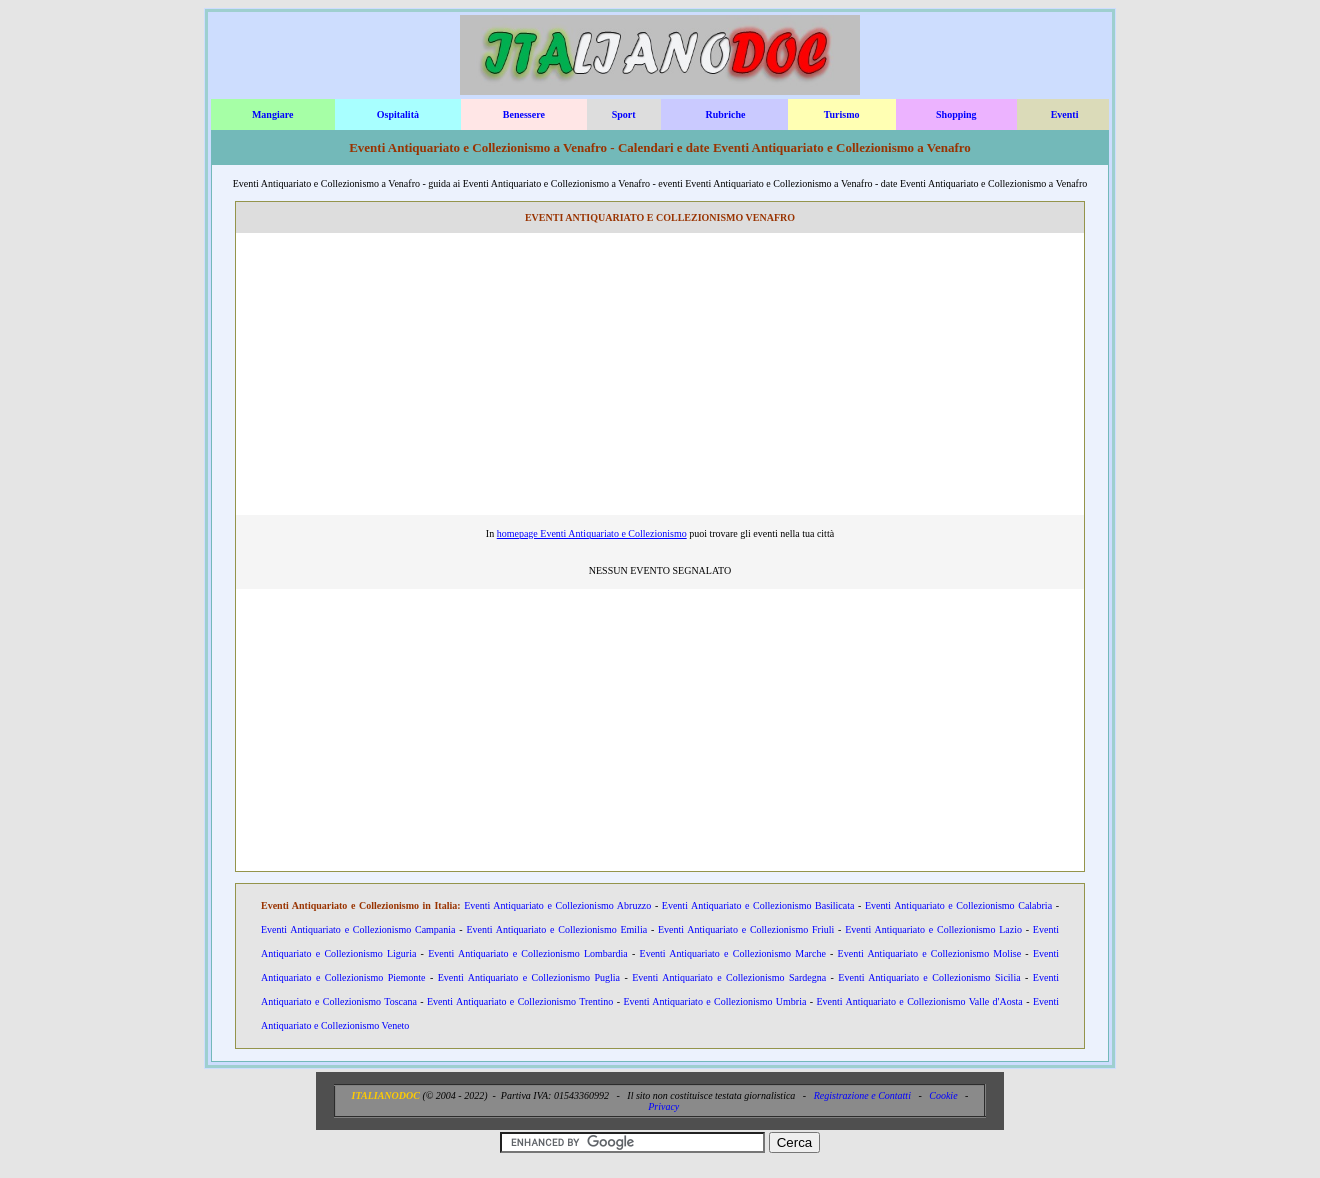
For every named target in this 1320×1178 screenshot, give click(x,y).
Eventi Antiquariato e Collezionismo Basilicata (758, 905)
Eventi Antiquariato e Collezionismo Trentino (520, 1001)
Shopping (956, 114)
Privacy (663, 1106)
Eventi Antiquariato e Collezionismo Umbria (714, 1001)
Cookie (943, 1095)
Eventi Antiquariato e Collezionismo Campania (358, 929)
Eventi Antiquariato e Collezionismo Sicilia (929, 977)
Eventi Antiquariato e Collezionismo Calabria (958, 905)
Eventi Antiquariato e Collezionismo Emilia (556, 929)
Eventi (1065, 114)
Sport (624, 114)
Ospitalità (398, 114)
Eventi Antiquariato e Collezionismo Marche (733, 953)
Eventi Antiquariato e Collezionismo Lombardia (528, 953)
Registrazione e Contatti (862, 1095)
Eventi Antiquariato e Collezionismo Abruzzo (557, 905)
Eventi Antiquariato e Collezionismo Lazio (933, 929)
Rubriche (725, 114)
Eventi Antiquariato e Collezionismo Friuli (746, 929)
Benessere (524, 114)
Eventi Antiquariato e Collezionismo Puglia (529, 977)
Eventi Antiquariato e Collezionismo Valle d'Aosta (919, 1001)
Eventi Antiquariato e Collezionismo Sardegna (729, 977)
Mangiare (272, 114)
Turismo (842, 114)
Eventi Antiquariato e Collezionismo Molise (930, 953)
